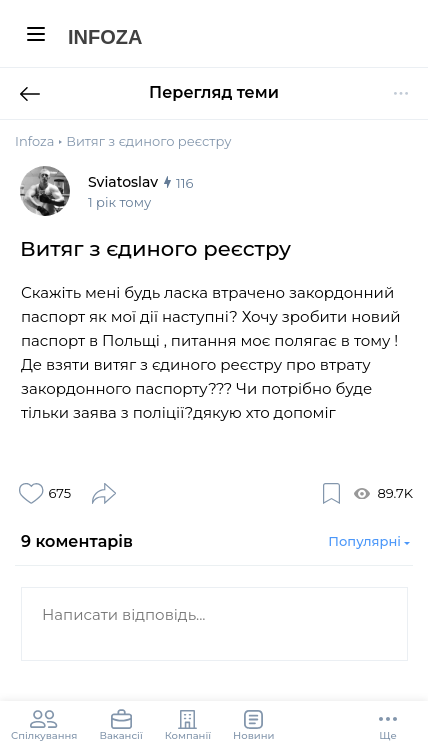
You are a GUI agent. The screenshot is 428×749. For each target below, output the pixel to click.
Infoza (105, 37)
